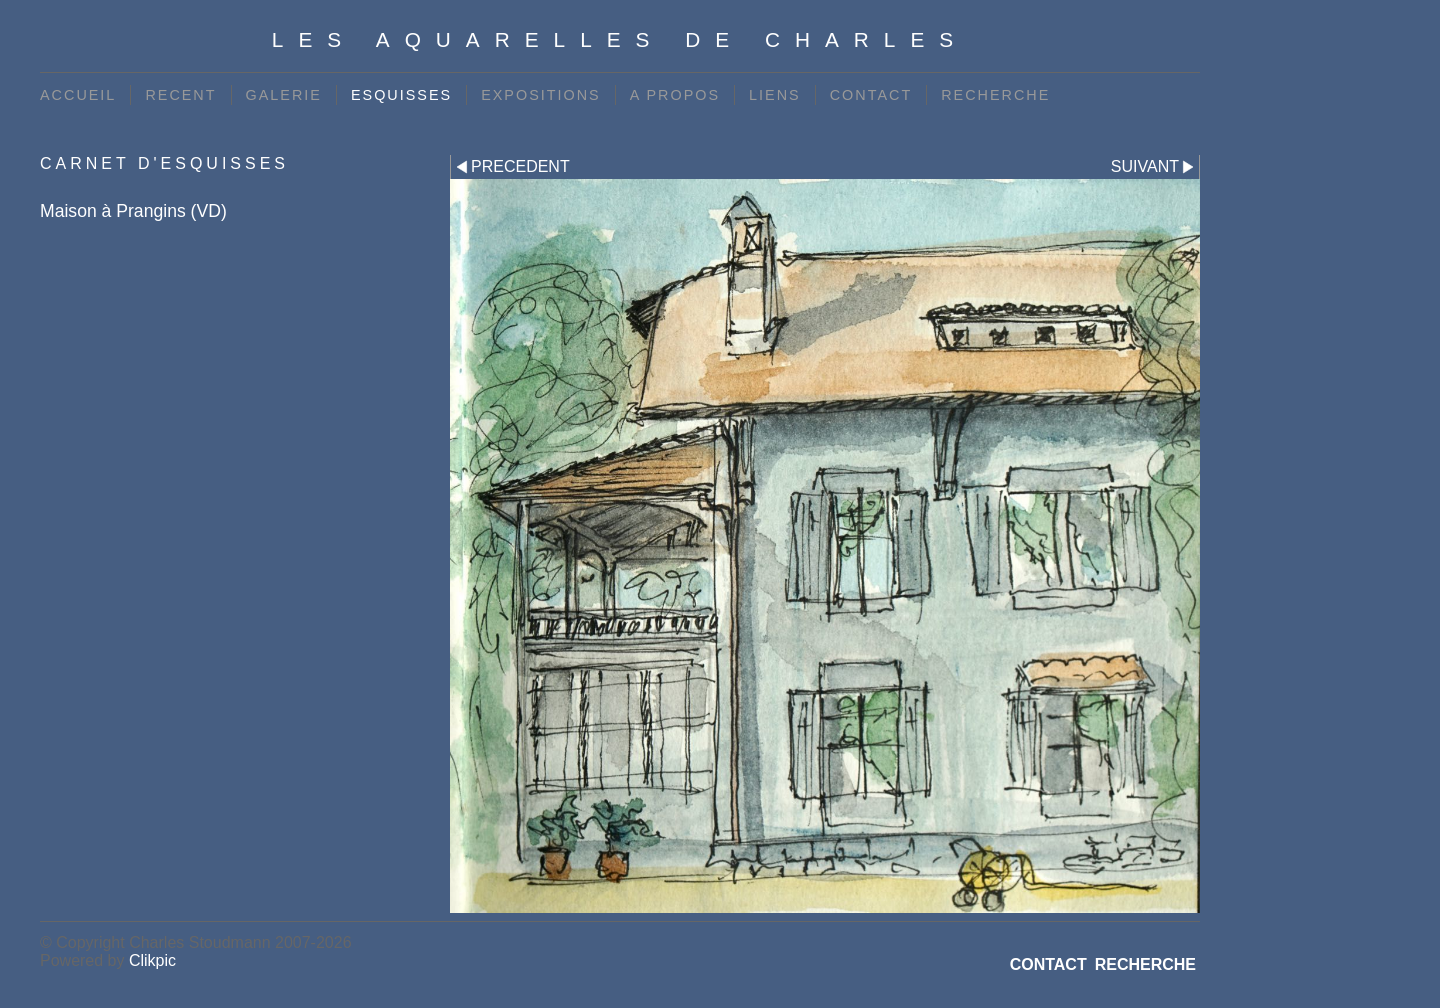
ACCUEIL (78, 95)
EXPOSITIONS (541, 95)
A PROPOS (675, 95)
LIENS (775, 95)
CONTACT (871, 95)
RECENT (180, 95)
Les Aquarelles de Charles (620, 39)
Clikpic (152, 960)
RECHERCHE (995, 95)
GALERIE (284, 95)
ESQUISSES (401, 95)
